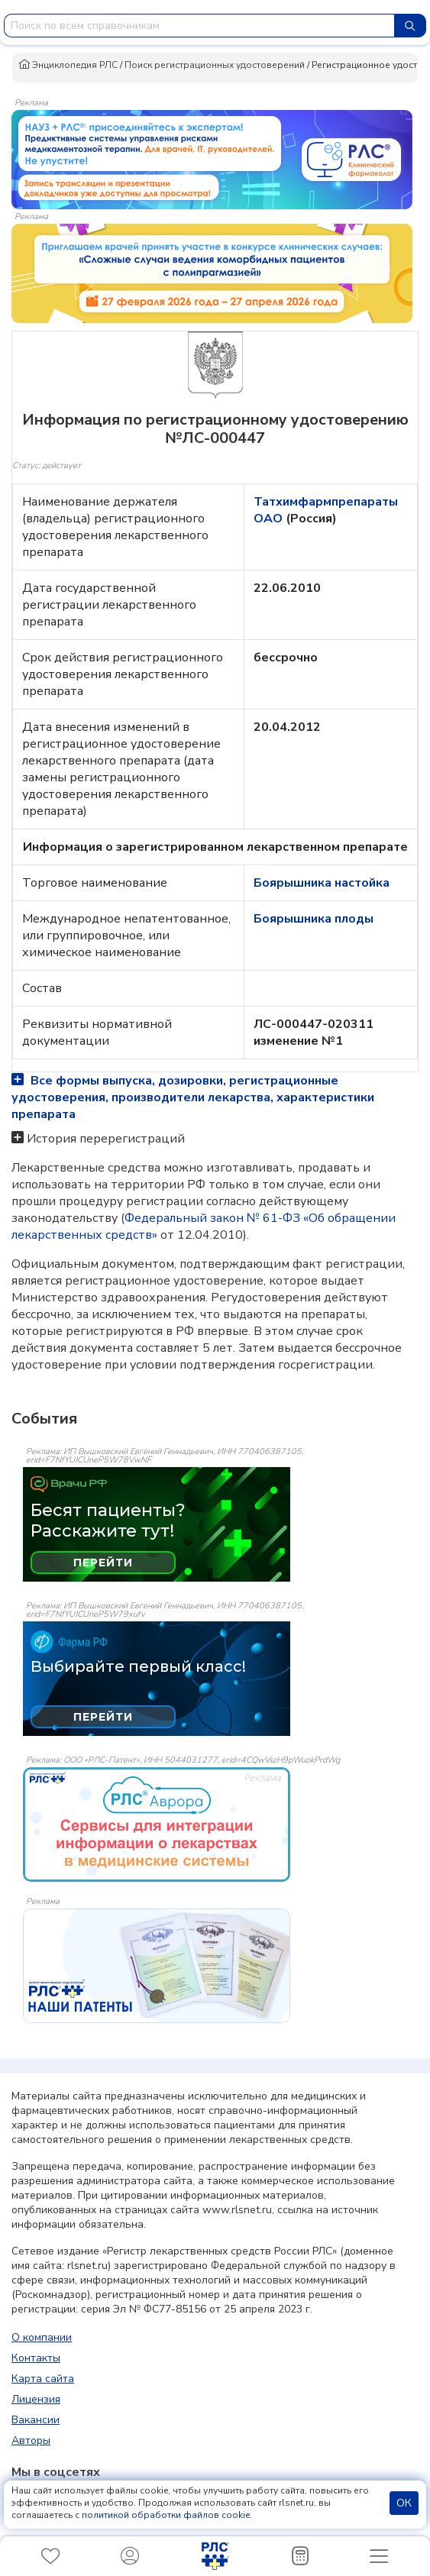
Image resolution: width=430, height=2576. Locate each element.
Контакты (35, 2358)
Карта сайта (42, 2378)
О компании (41, 2337)
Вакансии (35, 2420)
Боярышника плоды (313, 918)
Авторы (30, 2440)
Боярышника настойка (322, 882)
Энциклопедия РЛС (68, 65)
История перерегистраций (106, 1138)
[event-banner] (156, 1824)
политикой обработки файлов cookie (166, 2515)
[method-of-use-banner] (211, 158)
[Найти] (410, 25)
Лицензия (35, 2399)
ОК (404, 2503)
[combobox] (199, 25)
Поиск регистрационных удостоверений (214, 65)
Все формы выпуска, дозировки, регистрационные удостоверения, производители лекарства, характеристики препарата (192, 1097)
